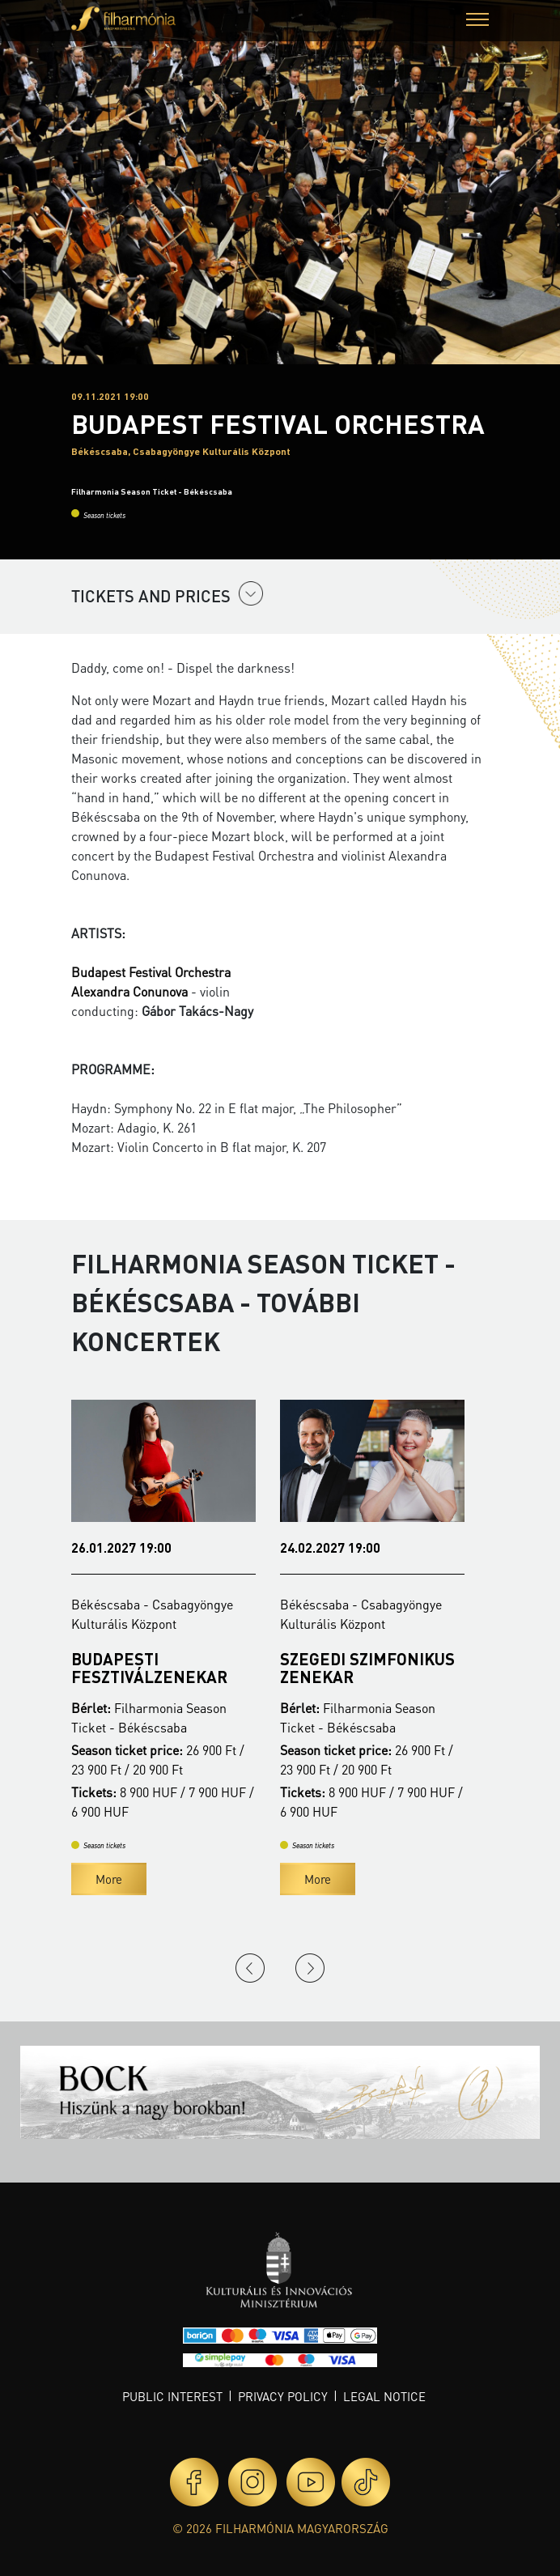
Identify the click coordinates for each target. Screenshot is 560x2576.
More (108, 1879)
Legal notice (384, 2396)
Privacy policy (283, 2396)
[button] (477, 21)
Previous (250, 1968)
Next (310, 1968)
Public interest (172, 2396)
